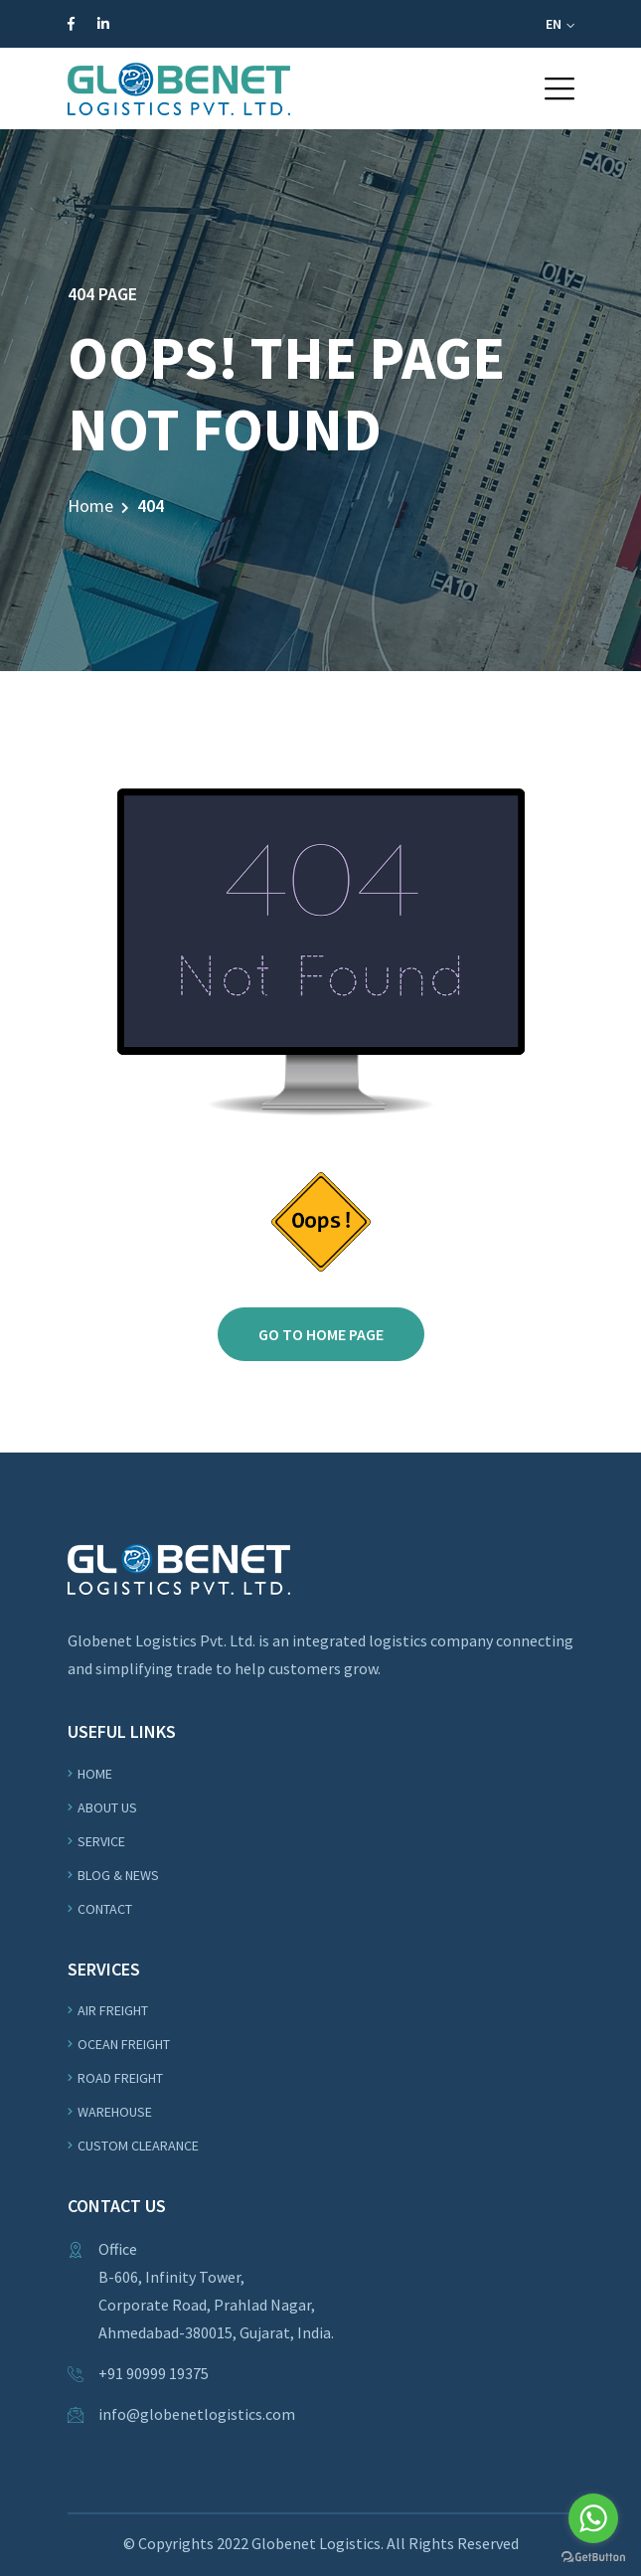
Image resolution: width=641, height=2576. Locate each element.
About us (107, 1807)
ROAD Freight (120, 2078)
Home (90, 505)
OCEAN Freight (124, 2044)
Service (101, 1841)
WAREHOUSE (115, 2112)
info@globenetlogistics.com (196, 2414)
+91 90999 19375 (153, 2373)
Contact (105, 1909)
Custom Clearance (138, 2145)
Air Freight (113, 2010)
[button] (559, 88)
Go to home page (321, 1334)
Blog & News (118, 1875)
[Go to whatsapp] (593, 2518)
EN (560, 24)
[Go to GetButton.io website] (593, 2556)
